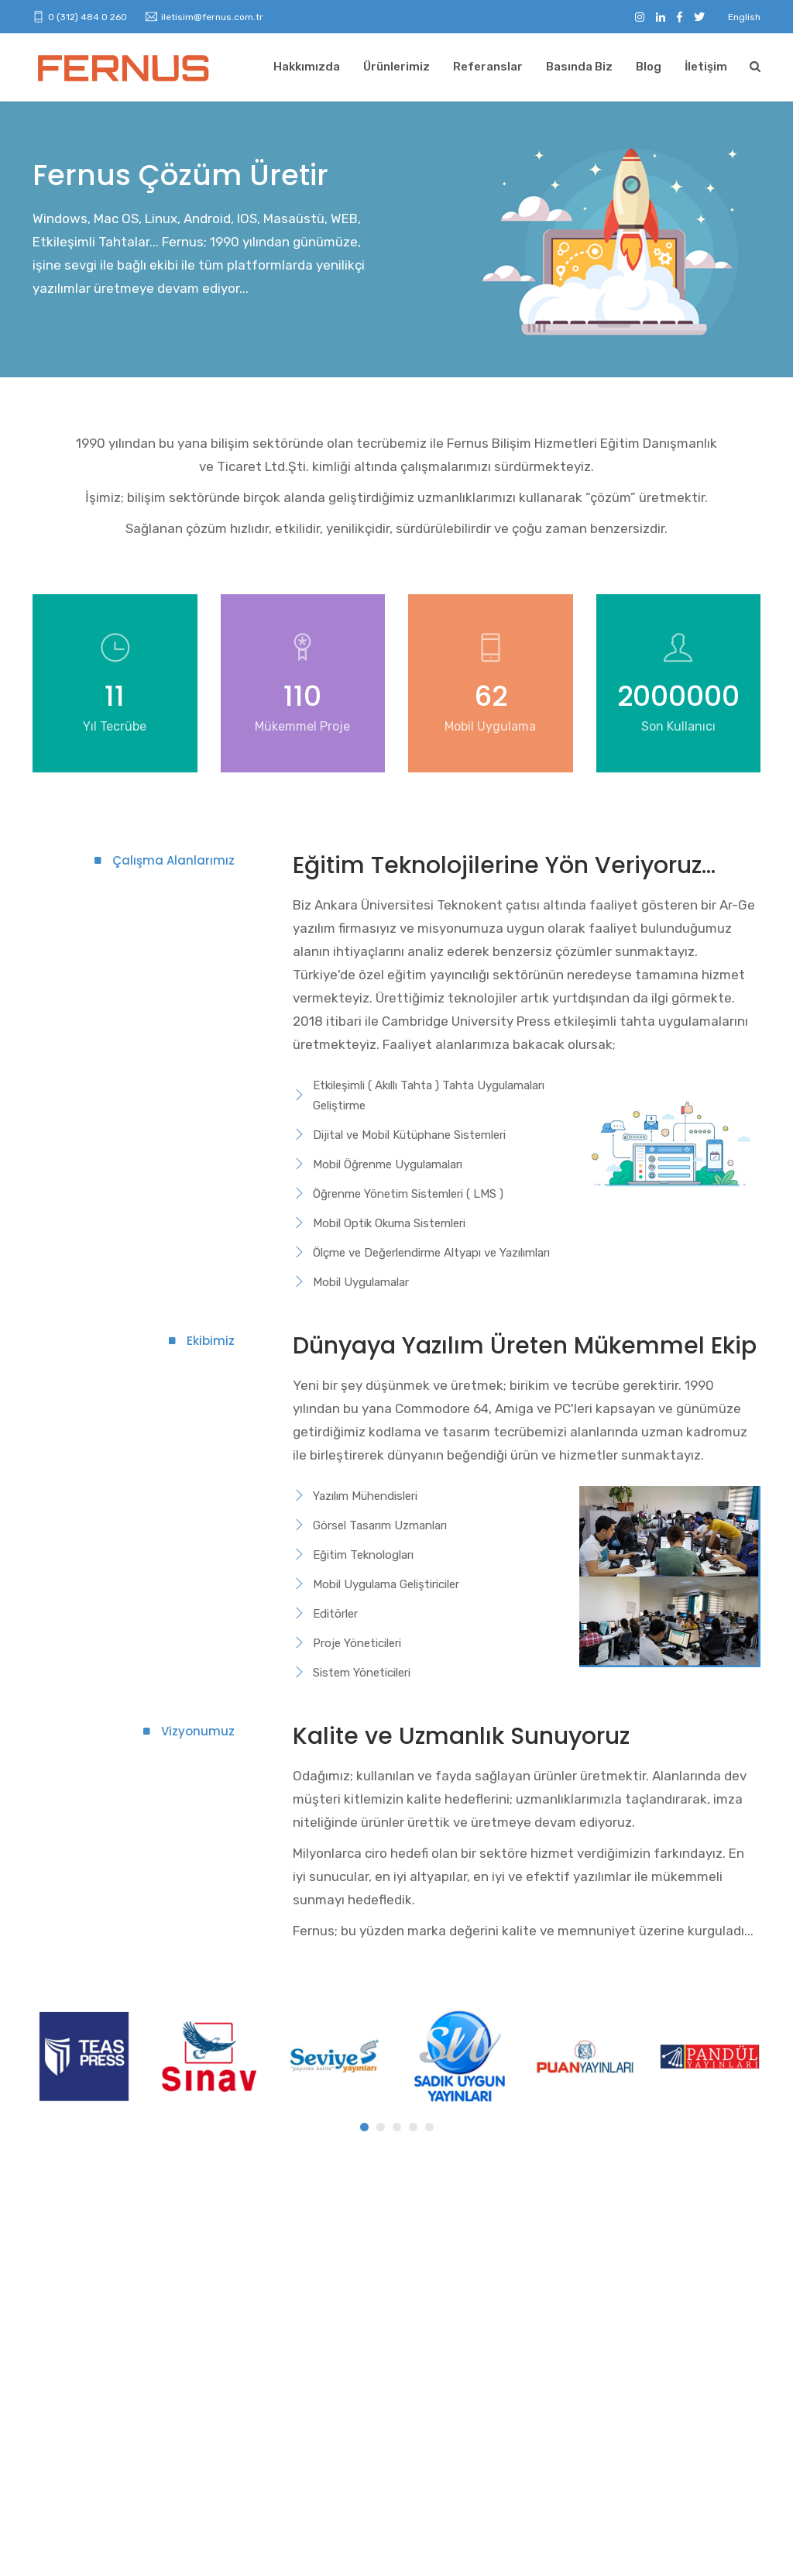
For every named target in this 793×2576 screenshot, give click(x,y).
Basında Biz (579, 67)
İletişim (706, 67)
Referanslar (488, 67)
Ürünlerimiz (396, 67)
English (744, 17)
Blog (648, 67)
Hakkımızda (306, 67)
